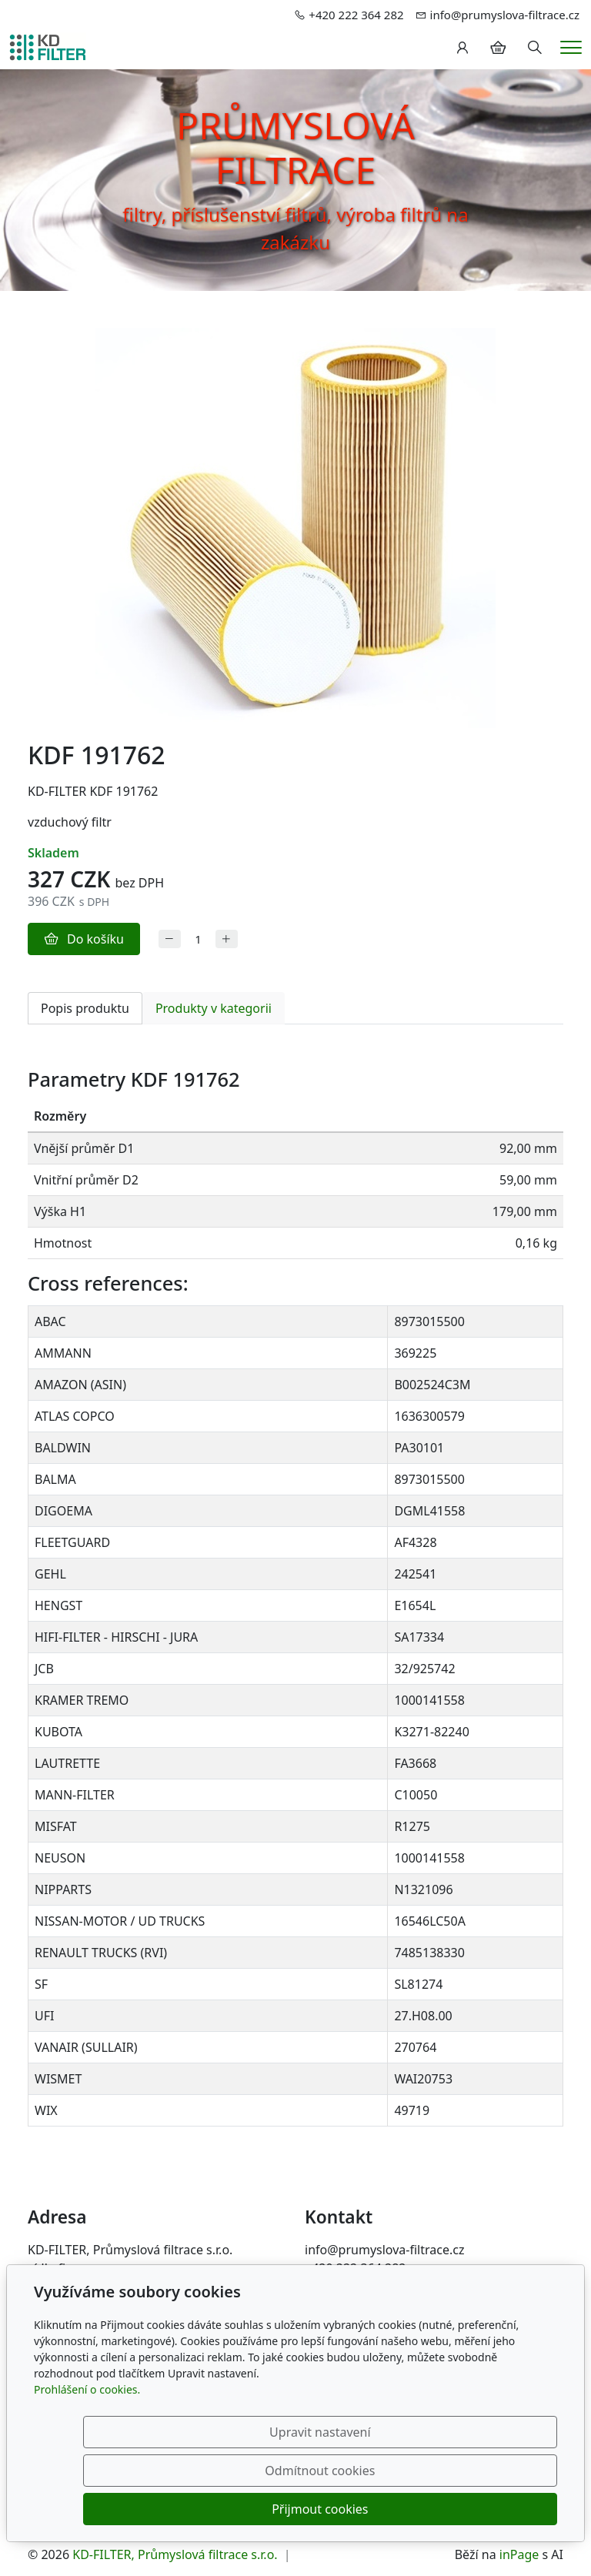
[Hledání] (535, 47)
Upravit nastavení (175, 2509)
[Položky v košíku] (497, 47)
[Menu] (571, 47)
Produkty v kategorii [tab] (213, 1008)
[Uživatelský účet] (462, 47)
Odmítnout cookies (329, 2509)
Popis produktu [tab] (85, 1008)
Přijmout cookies (483, 2509)
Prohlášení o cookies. (87, 2466)
